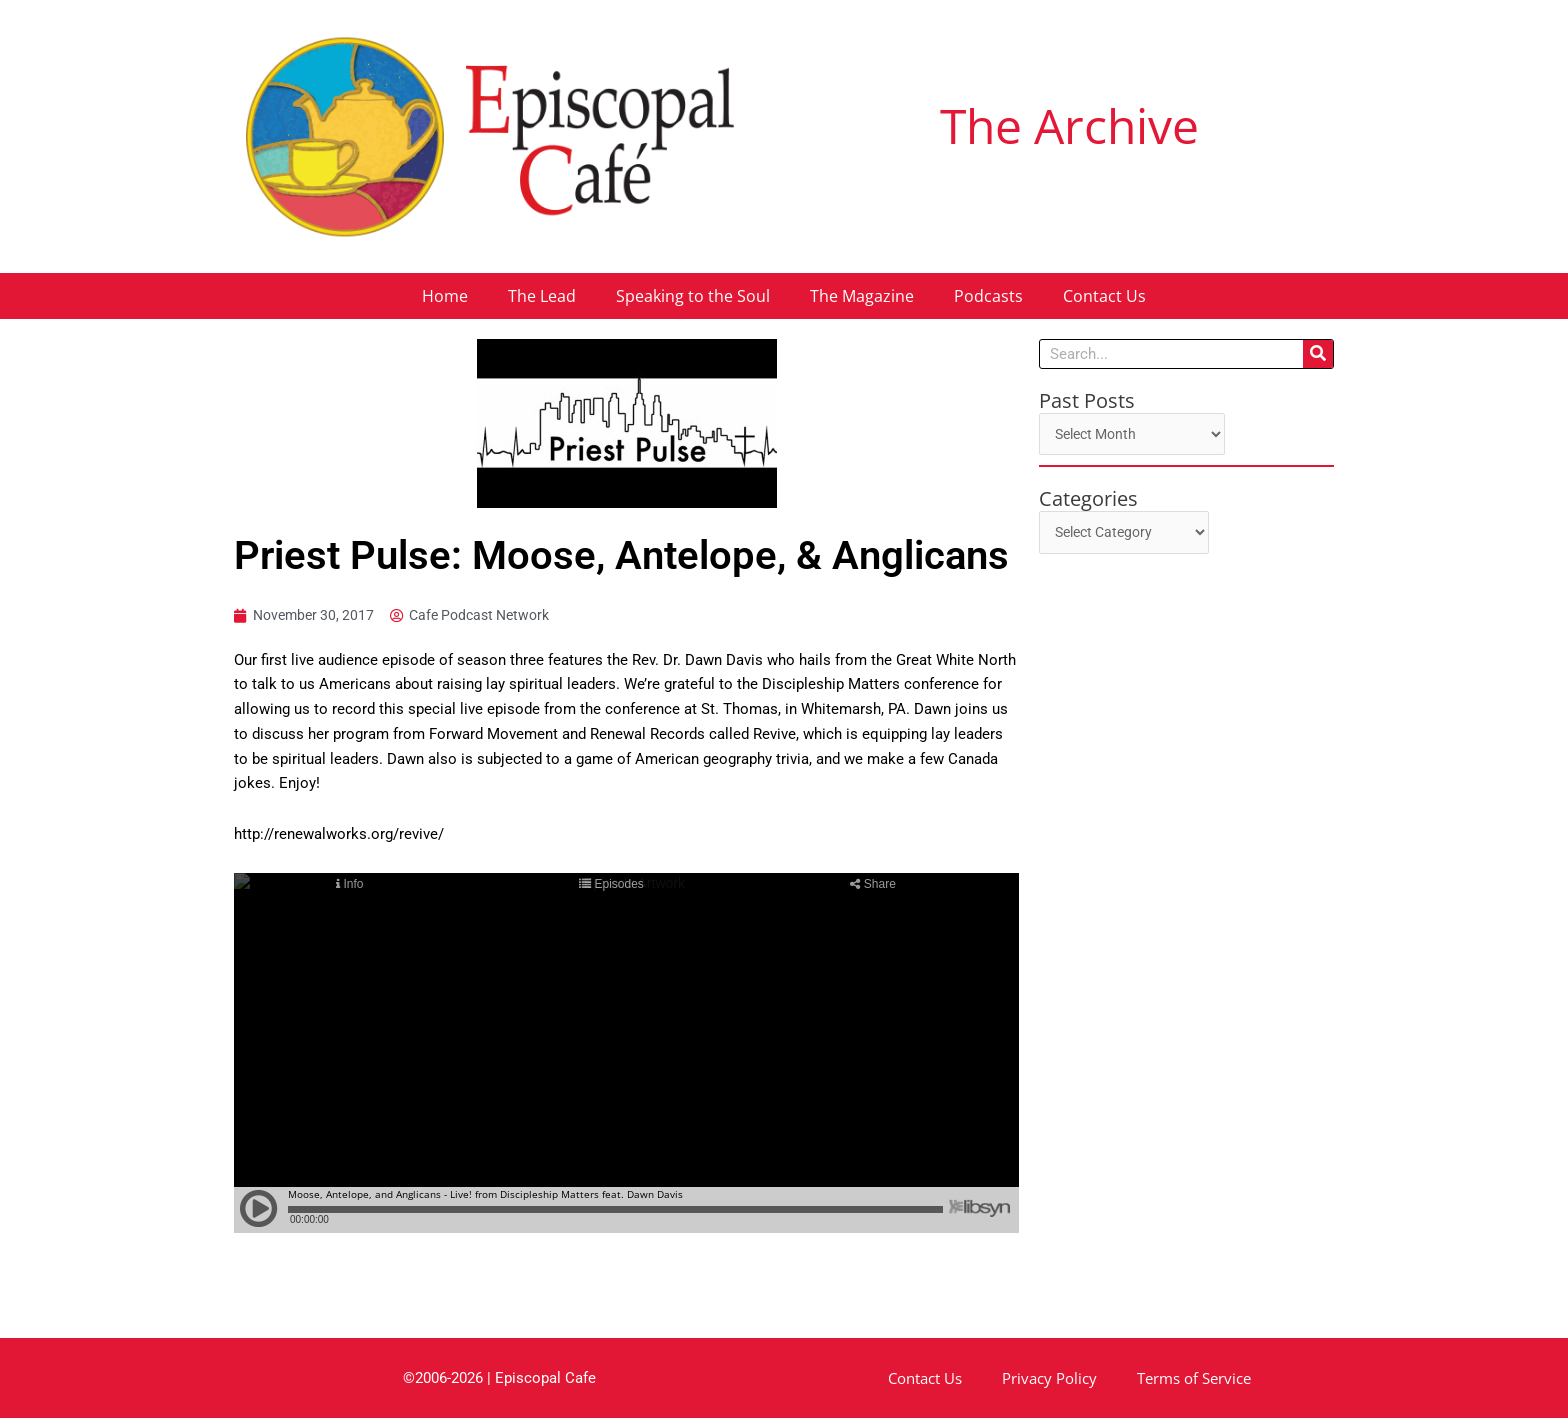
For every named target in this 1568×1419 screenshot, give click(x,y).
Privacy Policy (1049, 1379)
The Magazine (862, 296)
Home (445, 296)
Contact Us (1104, 296)
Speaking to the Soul (693, 296)
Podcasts (988, 296)
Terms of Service (1194, 1379)
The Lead (542, 296)
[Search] (1318, 354)
